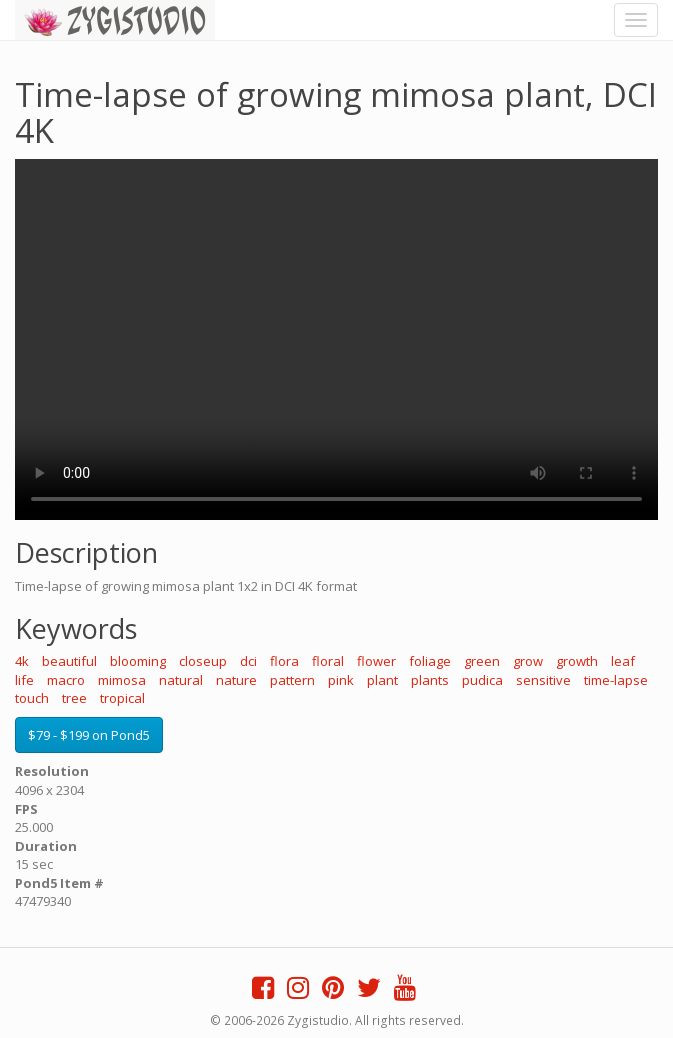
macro (66, 680)
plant (382, 680)
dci (248, 661)
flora (284, 661)
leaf (623, 661)
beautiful (69, 661)
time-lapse (616, 680)
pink (341, 680)
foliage (430, 661)
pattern (292, 680)
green (482, 661)
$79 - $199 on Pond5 (89, 735)
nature (236, 680)
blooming (138, 661)
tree (74, 698)
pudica (482, 680)
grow (528, 661)
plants (430, 680)
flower (376, 661)
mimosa (122, 680)
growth (577, 661)
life (24, 680)
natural (181, 680)
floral (328, 661)
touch (32, 698)
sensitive (543, 680)
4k (22, 661)
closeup (203, 661)
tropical (122, 698)
